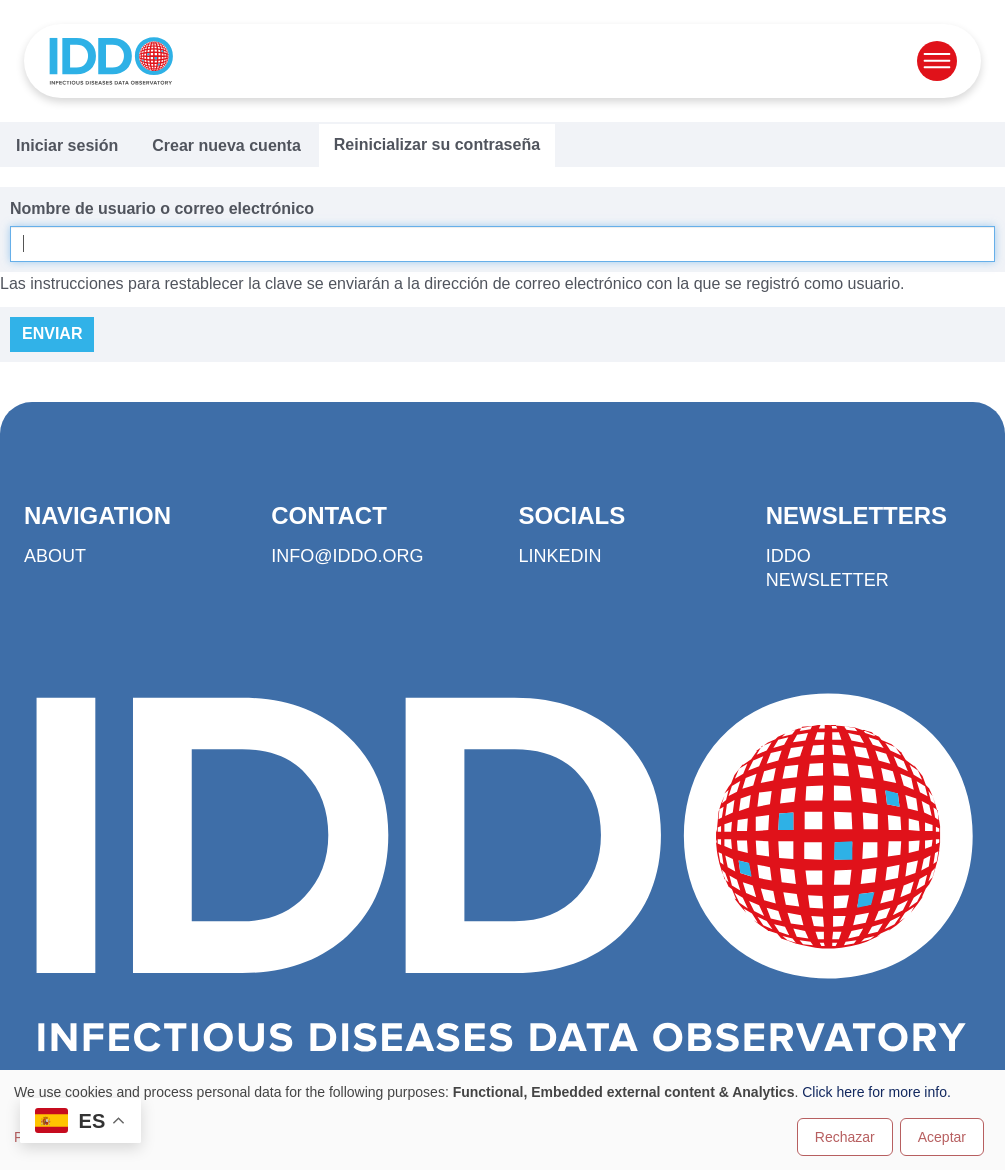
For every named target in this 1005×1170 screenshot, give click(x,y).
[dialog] (502, 1120)
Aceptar (942, 1137)
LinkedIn (560, 556)
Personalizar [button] (53, 1137)
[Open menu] (937, 61)
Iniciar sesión (67, 145)
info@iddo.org (347, 556)
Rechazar (845, 1137)
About (55, 556)
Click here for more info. (876, 1092)
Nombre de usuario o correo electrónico (162, 208)
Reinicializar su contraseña (437, 144)
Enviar (52, 333)
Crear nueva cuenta (226, 145)
